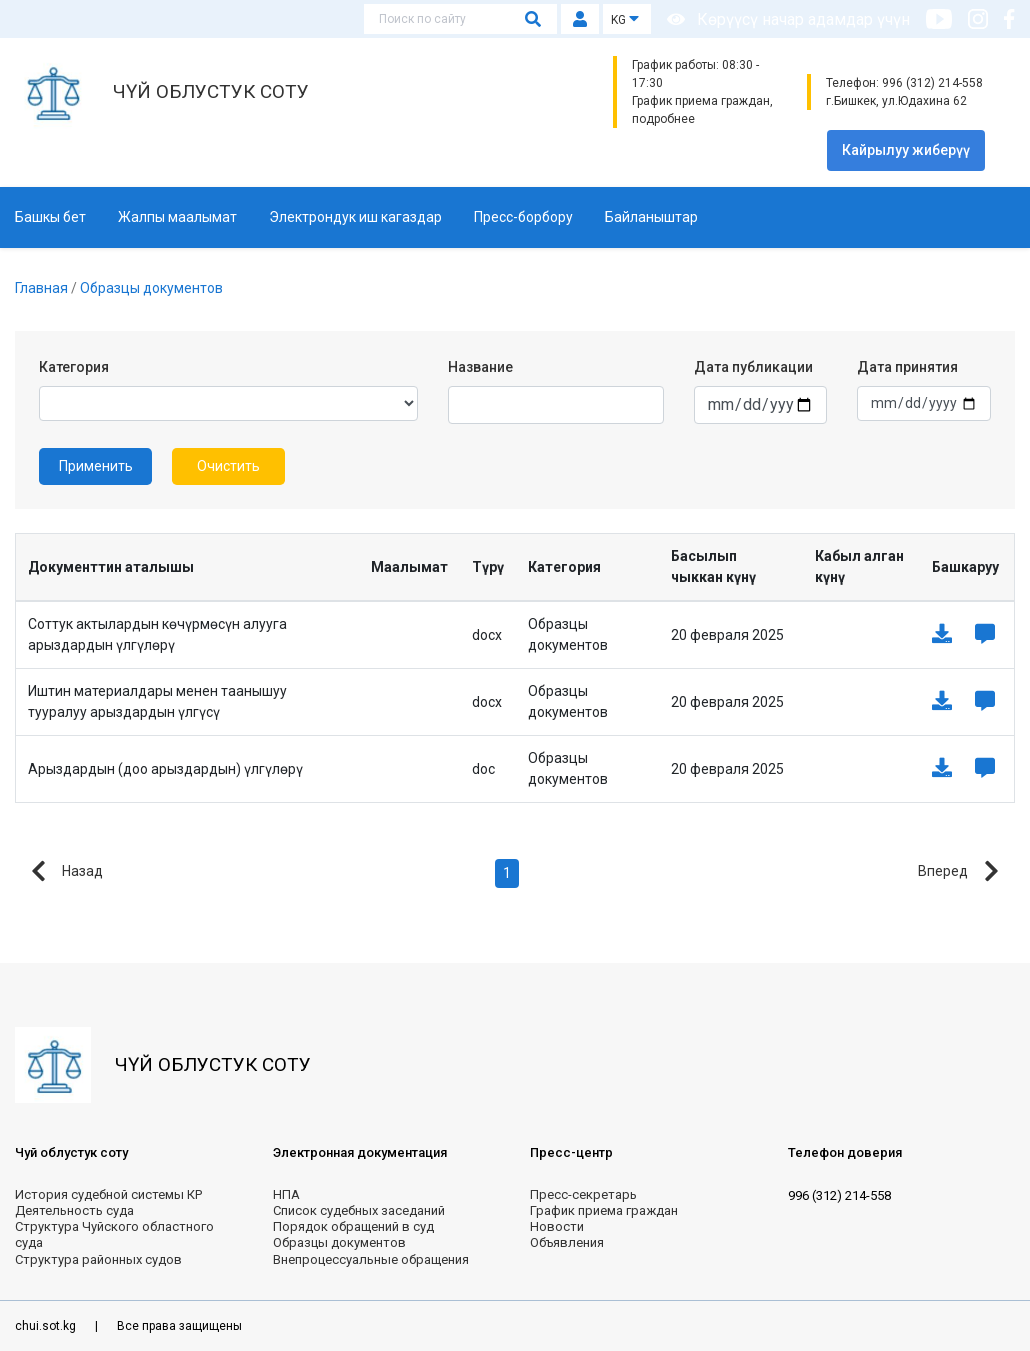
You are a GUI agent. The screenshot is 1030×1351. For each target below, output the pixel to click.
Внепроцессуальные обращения (371, 1259)
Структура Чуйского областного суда (114, 1234)
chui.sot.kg (47, 1326)
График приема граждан (604, 1210)
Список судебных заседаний (359, 1210)
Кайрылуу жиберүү (906, 150)
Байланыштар (651, 217)
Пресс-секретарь (583, 1194)
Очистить (228, 466)
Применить (96, 466)
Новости (557, 1226)
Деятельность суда (74, 1210)
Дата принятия (907, 367)
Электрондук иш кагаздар (355, 217)
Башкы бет (50, 217)
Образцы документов (151, 288)
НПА (286, 1194)
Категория (74, 367)
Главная (43, 288)
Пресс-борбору (523, 217)
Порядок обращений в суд (353, 1226)
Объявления (567, 1242)
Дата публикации (753, 367)
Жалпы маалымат (177, 217)
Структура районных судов (98, 1259)
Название (480, 367)
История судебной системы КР (108, 1194)
